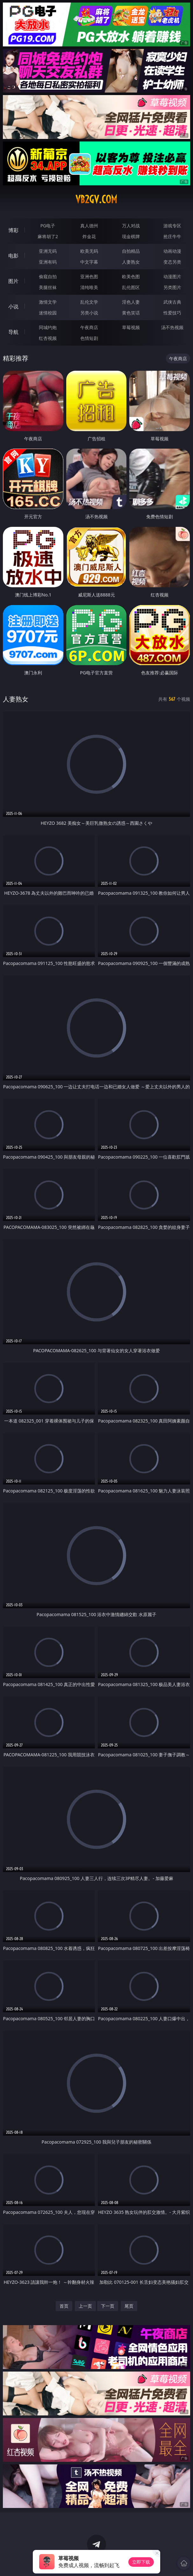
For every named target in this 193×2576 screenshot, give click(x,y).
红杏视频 (48, 338)
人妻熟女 (131, 262)
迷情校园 (48, 313)
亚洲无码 (48, 251)
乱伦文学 (89, 302)
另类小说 (89, 313)
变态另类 (172, 262)
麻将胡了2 (48, 236)
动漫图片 (172, 276)
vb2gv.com (96, 199)
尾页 (129, 2306)
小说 (13, 306)
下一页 (107, 2306)
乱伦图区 (131, 287)
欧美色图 (131, 276)
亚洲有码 (48, 262)
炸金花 (89, 236)
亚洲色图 (89, 276)
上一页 (85, 2306)
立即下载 (141, 2562)
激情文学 (48, 302)
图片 (13, 281)
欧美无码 (89, 251)
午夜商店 (89, 327)
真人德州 (89, 226)
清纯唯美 (89, 287)
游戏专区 (172, 226)
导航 (13, 331)
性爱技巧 (172, 313)
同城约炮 (48, 327)
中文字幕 (89, 262)
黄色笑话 (131, 313)
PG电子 (47, 226)
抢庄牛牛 (172, 236)
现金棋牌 (131, 236)
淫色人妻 (131, 302)
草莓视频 (131, 327)
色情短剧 (89, 338)
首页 (64, 2306)
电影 (13, 255)
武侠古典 (172, 302)
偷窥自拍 (48, 276)
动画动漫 (172, 251)
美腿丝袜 (48, 287)
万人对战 (131, 226)
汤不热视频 (172, 327)
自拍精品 (131, 251)
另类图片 (172, 287)
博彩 (13, 230)
